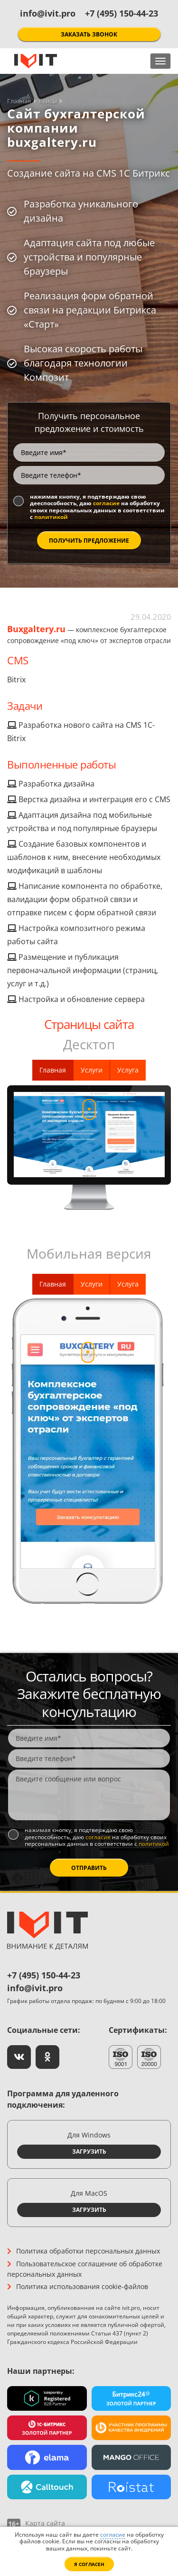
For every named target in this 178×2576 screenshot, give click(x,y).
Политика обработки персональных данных (88, 2250)
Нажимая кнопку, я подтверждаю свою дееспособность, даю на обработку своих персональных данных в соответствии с (97, 507)
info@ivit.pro (47, 13)
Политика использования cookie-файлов (82, 2286)
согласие (106, 503)
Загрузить (89, 2151)
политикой (51, 517)
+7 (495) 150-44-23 (121, 13)
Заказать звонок (89, 34)
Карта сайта (45, 2523)
